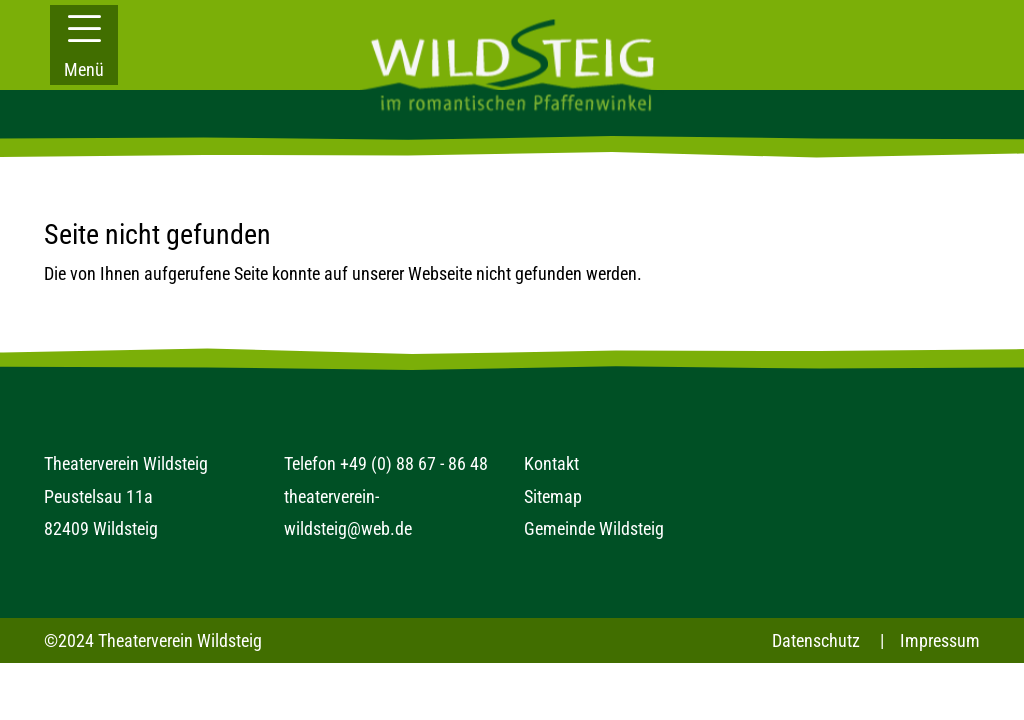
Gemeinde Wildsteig (594, 528)
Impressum (940, 640)
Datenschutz (816, 640)
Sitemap (553, 496)
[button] (84, 45)
